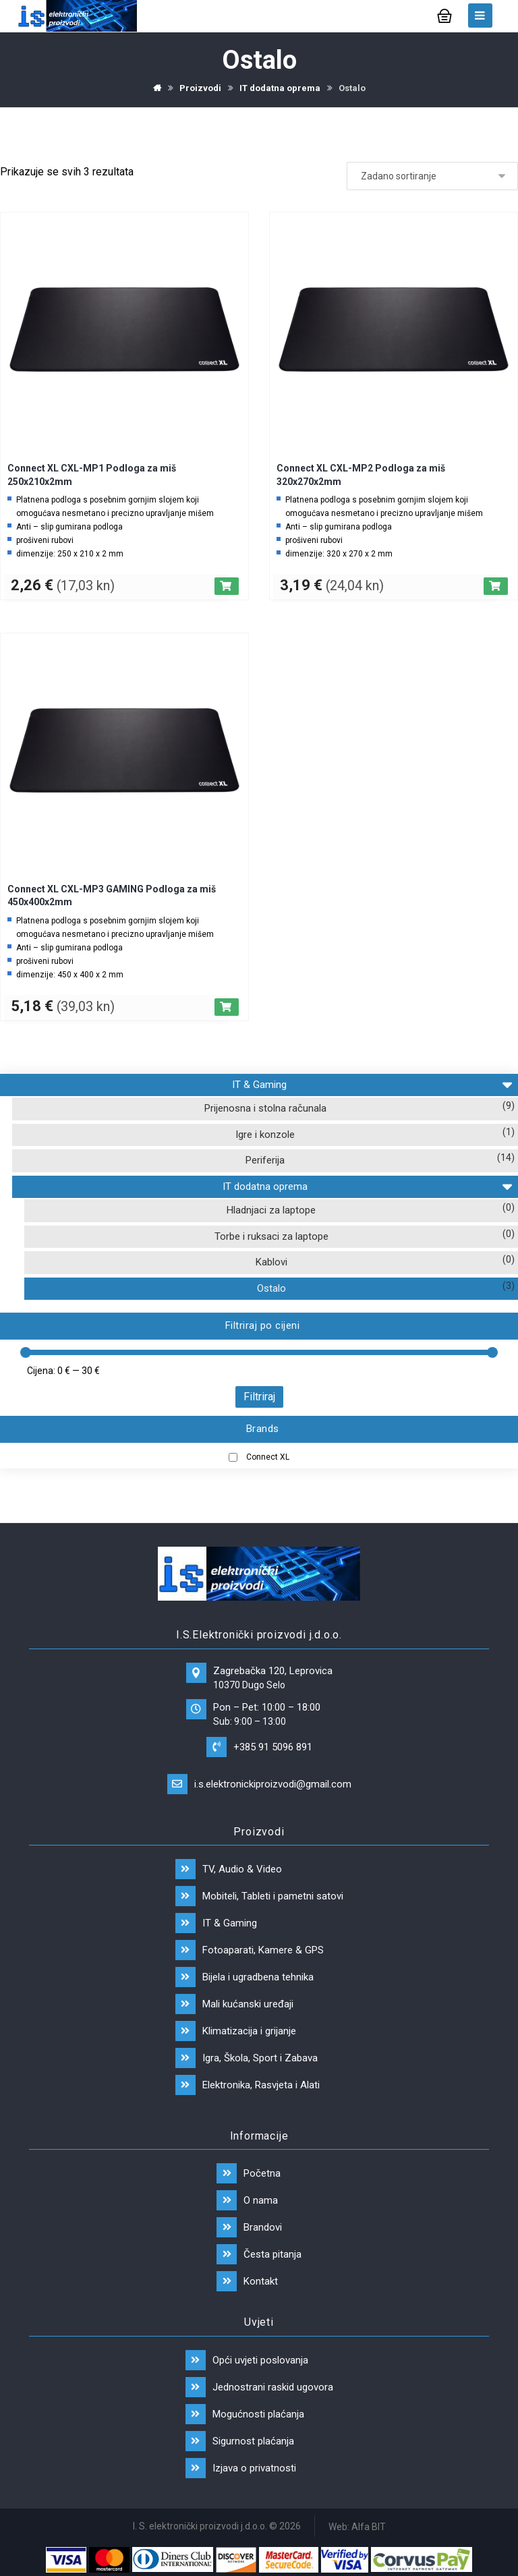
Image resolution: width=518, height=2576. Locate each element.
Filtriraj (259, 1396)
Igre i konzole (265, 1134)
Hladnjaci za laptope (271, 1210)
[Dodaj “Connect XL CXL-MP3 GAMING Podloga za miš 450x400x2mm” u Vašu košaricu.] (226, 1007)
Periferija (265, 1160)
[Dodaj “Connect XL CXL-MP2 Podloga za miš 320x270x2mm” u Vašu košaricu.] (496, 586)
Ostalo (271, 1288)
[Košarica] (444, 14)
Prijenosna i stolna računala (265, 1108)
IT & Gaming (372, 1083)
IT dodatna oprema (367, 1185)
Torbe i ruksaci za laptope (271, 1236)
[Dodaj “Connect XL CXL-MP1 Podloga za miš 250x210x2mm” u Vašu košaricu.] (226, 586)
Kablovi (271, 1262)
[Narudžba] (432, 177)
